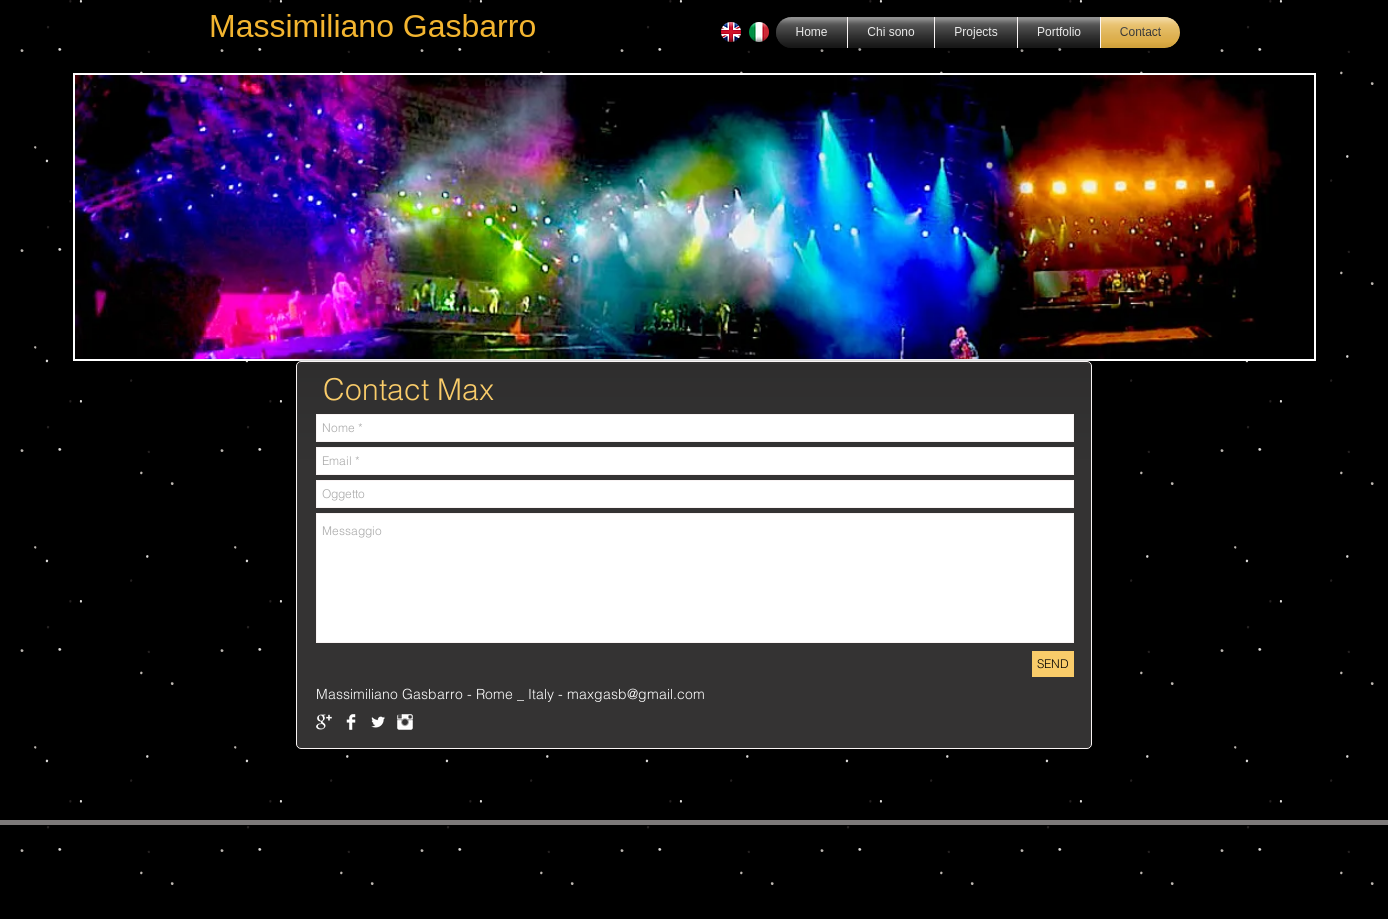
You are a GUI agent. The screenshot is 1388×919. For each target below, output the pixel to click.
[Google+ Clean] (324, 722)
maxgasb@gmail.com (636, 694)
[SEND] (1053, 664)
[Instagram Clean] (405, 722)
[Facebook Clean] (351, 722)
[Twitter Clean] (378, 722)
